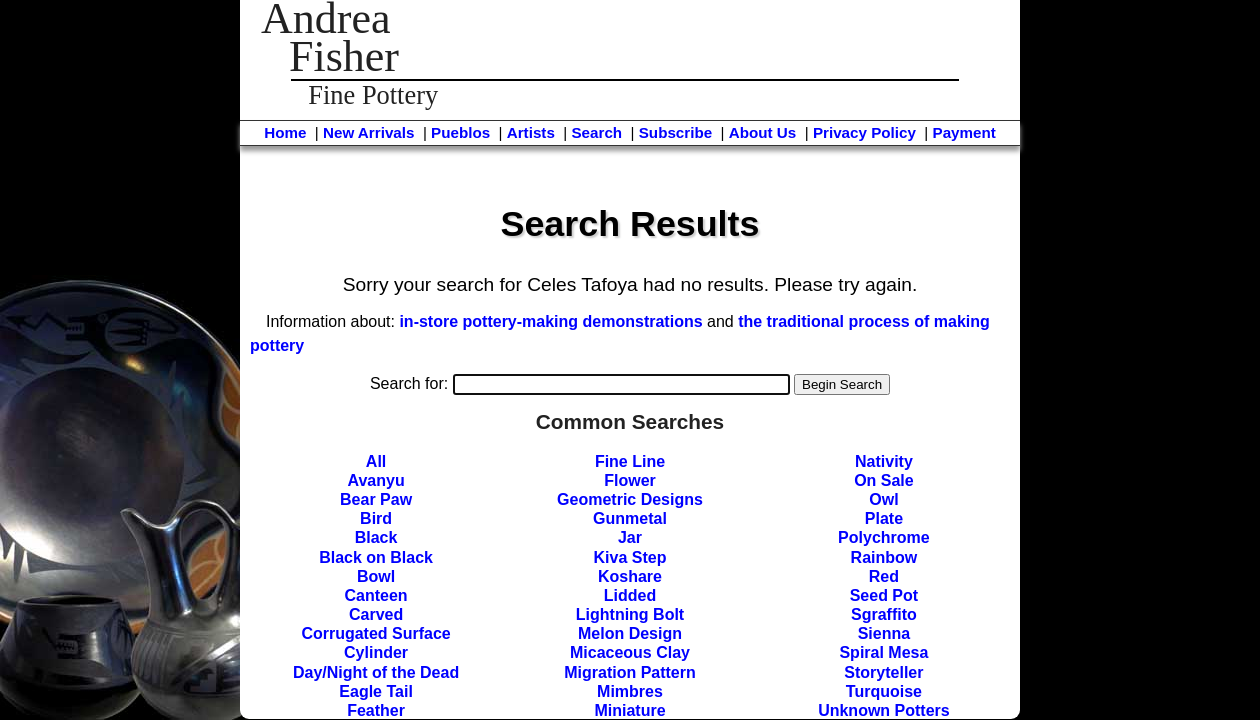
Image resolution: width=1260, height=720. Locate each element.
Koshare (630, 576)
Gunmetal (630, 518)
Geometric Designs (630, 499)
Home (285, 132)
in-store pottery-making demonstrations (550, 321)
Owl (883, 499)
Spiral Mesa (883, 652)
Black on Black (376, 557)
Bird (376, 518)
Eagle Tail (376, 691)
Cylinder (376, 652)
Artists (531, 132)
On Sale (884, 480)
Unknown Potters (884, 710)
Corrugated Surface (375, 633)
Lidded (630, 595)
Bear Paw (376, 499)
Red (884, 576)
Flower (630, 480)
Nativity (884, 461)
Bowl (376, 576)
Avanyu (375, 480)
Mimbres (630, 691)
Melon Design (630, 633)
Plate (884, 518)
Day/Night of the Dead (376, 672)
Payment (964, 132)
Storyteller (883, 672)
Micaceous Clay (630, 652)
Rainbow (884, 557)
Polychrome (884, 537)
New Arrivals (368, 132)
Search (596, 132)
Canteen (376, 595)
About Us (763, 132)
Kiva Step (630, 557)
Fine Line (630, 461)
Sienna (884, 633)
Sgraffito (884, 614)
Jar (630, 537)
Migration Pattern (630, 672)
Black (376, 537)
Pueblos (460, 132)
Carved (376, 614)
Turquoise (884, 691)
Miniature (629, 710)
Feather (376, 710)
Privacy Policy (864, 132)
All (376, 461)
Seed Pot (884, 595)
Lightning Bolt (630, 614)
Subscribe (675, 132)
